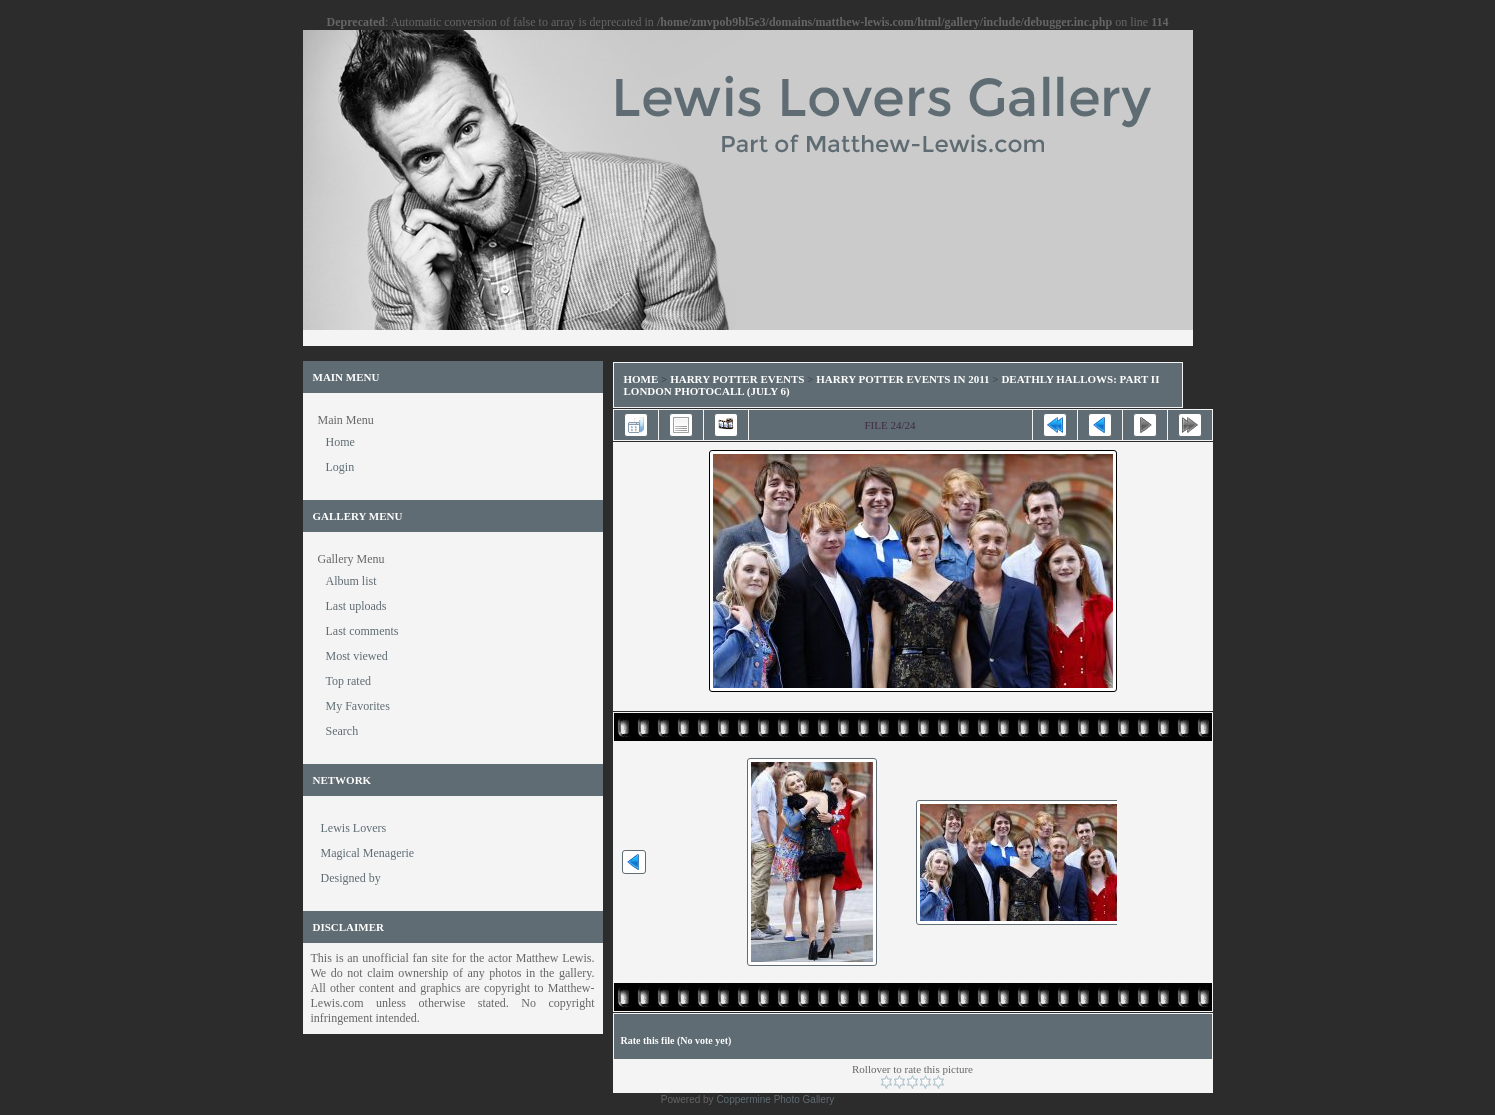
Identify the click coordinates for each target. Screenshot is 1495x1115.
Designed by (351, 878)
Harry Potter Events (737, 379)
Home (641, 379)
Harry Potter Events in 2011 (902, 379)
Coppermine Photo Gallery (775, 1099)
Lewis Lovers (354, 828)
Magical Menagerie (368, 853)
